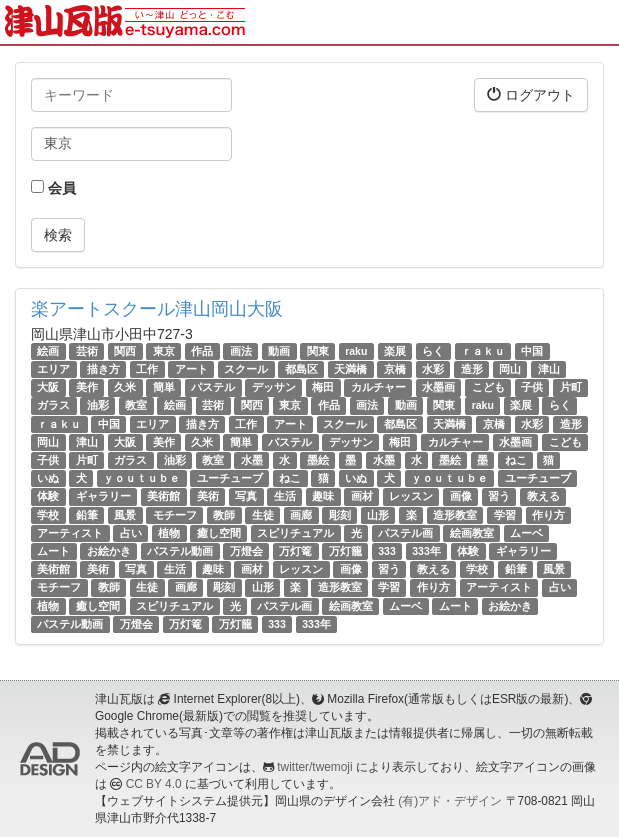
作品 (202, 351)
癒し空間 (219, 533)
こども (488, 387)
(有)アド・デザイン (450, 801)
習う (499, 496)
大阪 (48, 387)
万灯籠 (345, 551)
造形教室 (455, 515)
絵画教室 (472, 533)
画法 (241, 351)
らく (433, 351)
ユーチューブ (230, 478)
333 (387, 551)
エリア (53, 369)
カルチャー (378, 387)
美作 (87, 387)
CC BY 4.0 (154, 784)
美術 (208, 496)
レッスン (411, 496)
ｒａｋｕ (483, 351)
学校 (48, 515)
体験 (48, 496)
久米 (125, 387)
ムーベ (526, 533)
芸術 (87, 351)
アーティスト (70, 533)
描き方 (103, 369)
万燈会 (246, 551)
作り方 (548, 515)
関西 (125, 351)
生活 (285, 496)
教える (543, 496)
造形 (472, 369)
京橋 (395, 369)
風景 (125, 515)
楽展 (395, 351)
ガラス (53, 406)
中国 (532, 351)
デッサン (274, 387)
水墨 (252, 460)
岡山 (510, 369)
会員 (53, 188)
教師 (224, 515)
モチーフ (175, 515)
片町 (571, 387)
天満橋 (350, 369)
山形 (378, 515)
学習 (505, 515)
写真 (246, 496)
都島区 (301, 369)
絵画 (48, 351)
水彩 (433, 369)
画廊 (301, 515)
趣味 (323, 496)
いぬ (48, 478)
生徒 (263, 515)
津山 (549, 369)
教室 (136, 406)
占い (131, 533)
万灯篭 (295, 551)
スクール (246, 369)
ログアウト (531, 94)
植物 (169, 533)
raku (356, 351)
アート (191, 369)
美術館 (163, 496)
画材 (362, 496)
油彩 (98, 406)
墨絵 (318, 460)
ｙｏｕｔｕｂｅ (141, 478)
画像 (461, 496)
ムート (53, 551)
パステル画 (405, 533)
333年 (426, 551)
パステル (213, 387)
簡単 (164, 387)
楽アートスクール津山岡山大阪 (157, 309)
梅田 (323, 387)
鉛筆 (87, 515)
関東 (318, 351)
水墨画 (438, 387)
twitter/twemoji (314, 767)
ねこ (516, 460)
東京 (164, 351)
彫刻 (340, 515)
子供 (532, 387)
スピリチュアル (295, 533)
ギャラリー (103, 496)
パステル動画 (180, 551)
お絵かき (109, 551)
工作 (147, 369)
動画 (279, 351)
